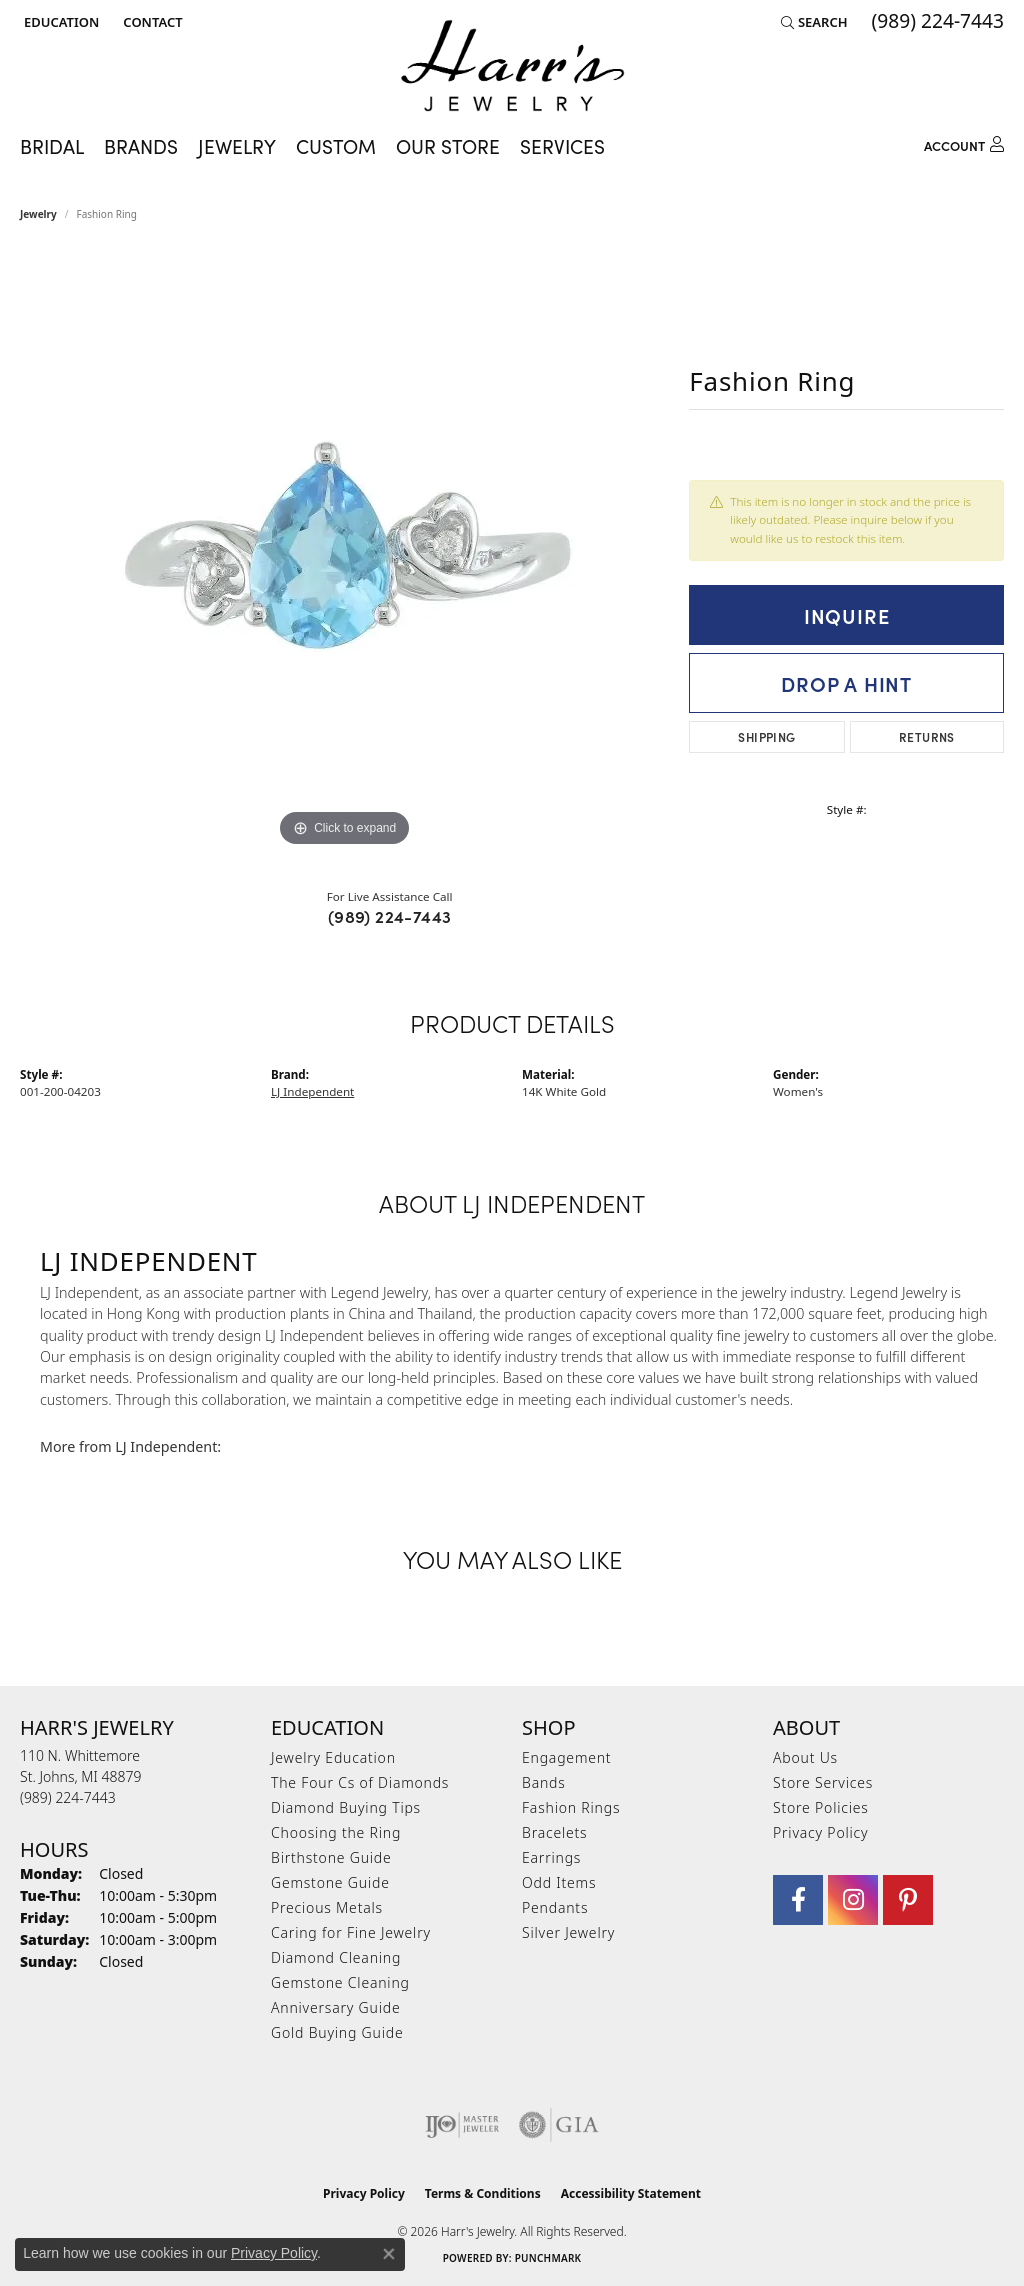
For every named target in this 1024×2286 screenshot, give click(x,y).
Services (562, 146)
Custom (336, 146)
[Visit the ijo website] (462, 2125)
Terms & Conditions (483, 2193)
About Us (805, 1757)
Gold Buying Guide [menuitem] (337, 2032)
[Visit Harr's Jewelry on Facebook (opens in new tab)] (798, 1900)
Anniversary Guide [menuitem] (335, 2007)
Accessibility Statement (631, 2193)
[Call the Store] (68, 1797)
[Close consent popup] (389, 2254)
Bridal (52, 146)
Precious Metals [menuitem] (327, 1907)
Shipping (766, 736)
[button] (59, 22)
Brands (141, 146)
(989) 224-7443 (390, 916)
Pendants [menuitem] (555, 1907)
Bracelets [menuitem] (554, 1832)
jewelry (38, 214)
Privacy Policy (820, 1832)
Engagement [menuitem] (566, 1757)
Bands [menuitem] (544, 1782)
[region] (345, 552)
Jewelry (237, 146)
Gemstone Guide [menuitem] (330, 1882)
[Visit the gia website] (559, 2125)
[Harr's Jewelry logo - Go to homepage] (512, 65)
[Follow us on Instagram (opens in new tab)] (853, 1900)
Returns (927, 736)
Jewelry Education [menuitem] (333, 1757)
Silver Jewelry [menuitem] (568, 1932)
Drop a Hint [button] (846, 683)
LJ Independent (312, 1091)
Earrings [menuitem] (551, 1857)
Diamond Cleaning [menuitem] (336, 1957)
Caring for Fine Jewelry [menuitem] (351, 1932)
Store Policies (821, 1807)
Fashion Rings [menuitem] (571, 1807)
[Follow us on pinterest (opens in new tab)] (908, 1900)
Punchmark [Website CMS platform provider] (548, 2258)
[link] (150, 22)
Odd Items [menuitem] (559, 1882)
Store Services (823, 1782)
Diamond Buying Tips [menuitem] (346, 1807)
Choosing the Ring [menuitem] (336, 1832)
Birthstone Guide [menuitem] (331, 1857)
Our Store (448, 146)
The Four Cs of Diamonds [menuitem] (360, 1782)
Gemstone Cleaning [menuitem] (340, 1982)
